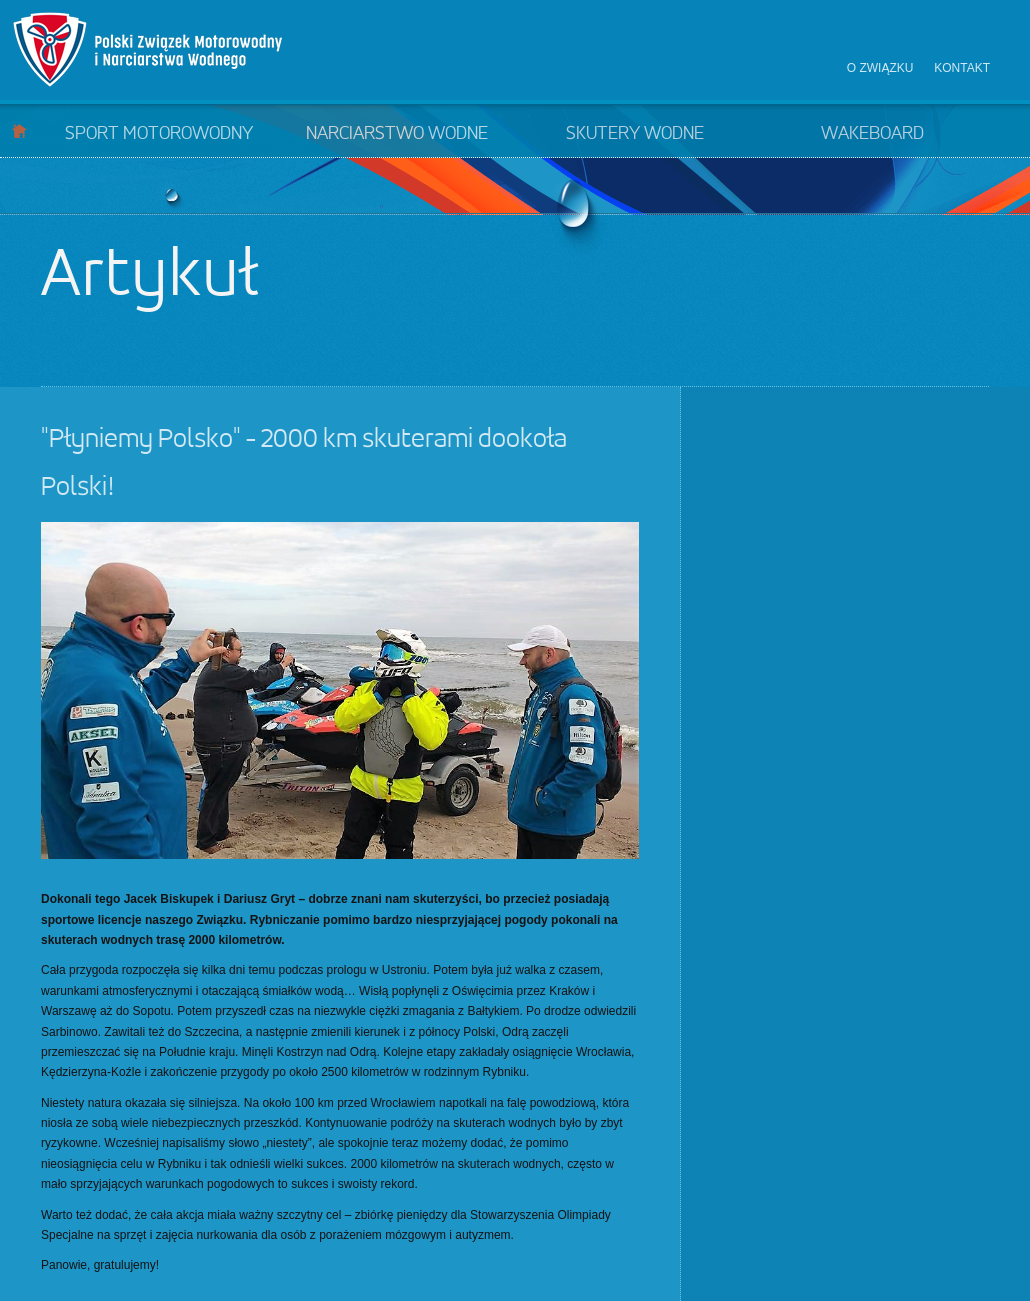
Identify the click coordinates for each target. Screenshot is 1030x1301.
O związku (880, 68)
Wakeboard (872, 134)
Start (19, 130)
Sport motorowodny (159, 134)
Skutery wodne (635, 134)
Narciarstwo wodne (397, 134)
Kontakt (962, 68)
